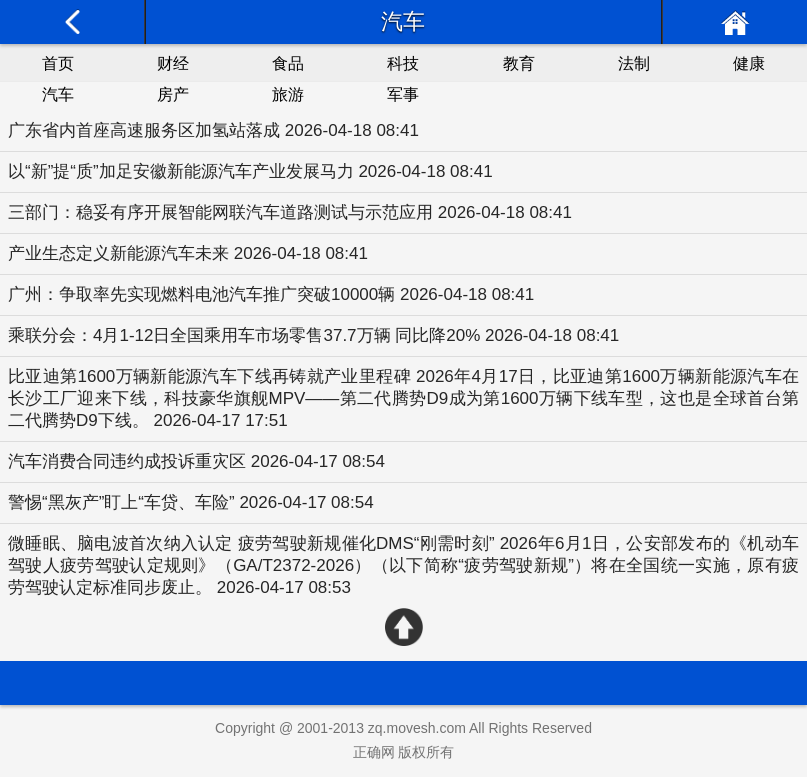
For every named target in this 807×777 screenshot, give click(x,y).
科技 (403, 63)
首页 (58, 63)
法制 (634, 63)
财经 (173, 63)
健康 (749, 63)
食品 (288, 63)
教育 (519, 63)
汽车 (58, 94)
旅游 (288, 94)
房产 (173, 94)
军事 (403, 94)
